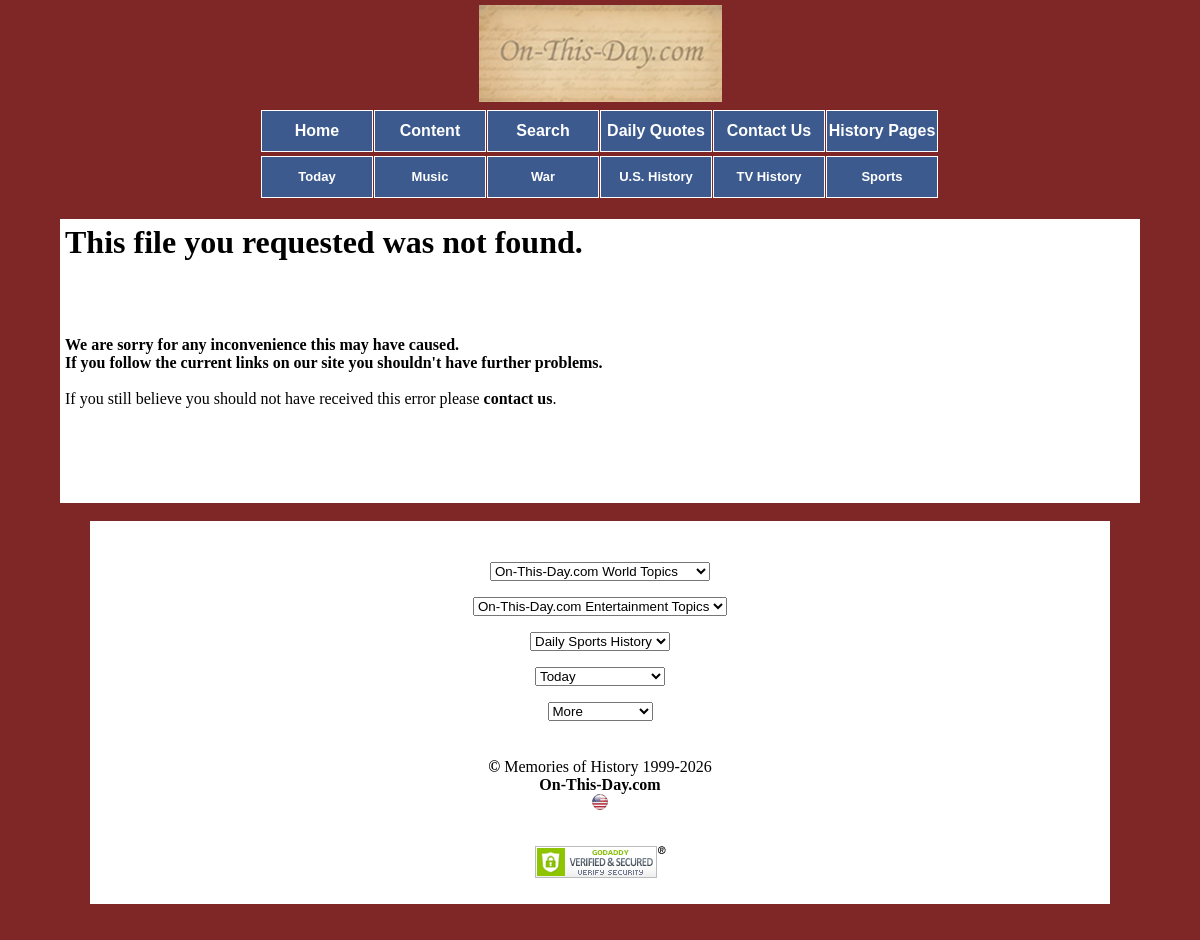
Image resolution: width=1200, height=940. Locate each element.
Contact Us (769, 130)
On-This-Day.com (599, 784)
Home (317, 130)
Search (542, 130)
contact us (518, 398)
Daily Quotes (656, 130)
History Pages (882, 130)
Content (430, 130)
